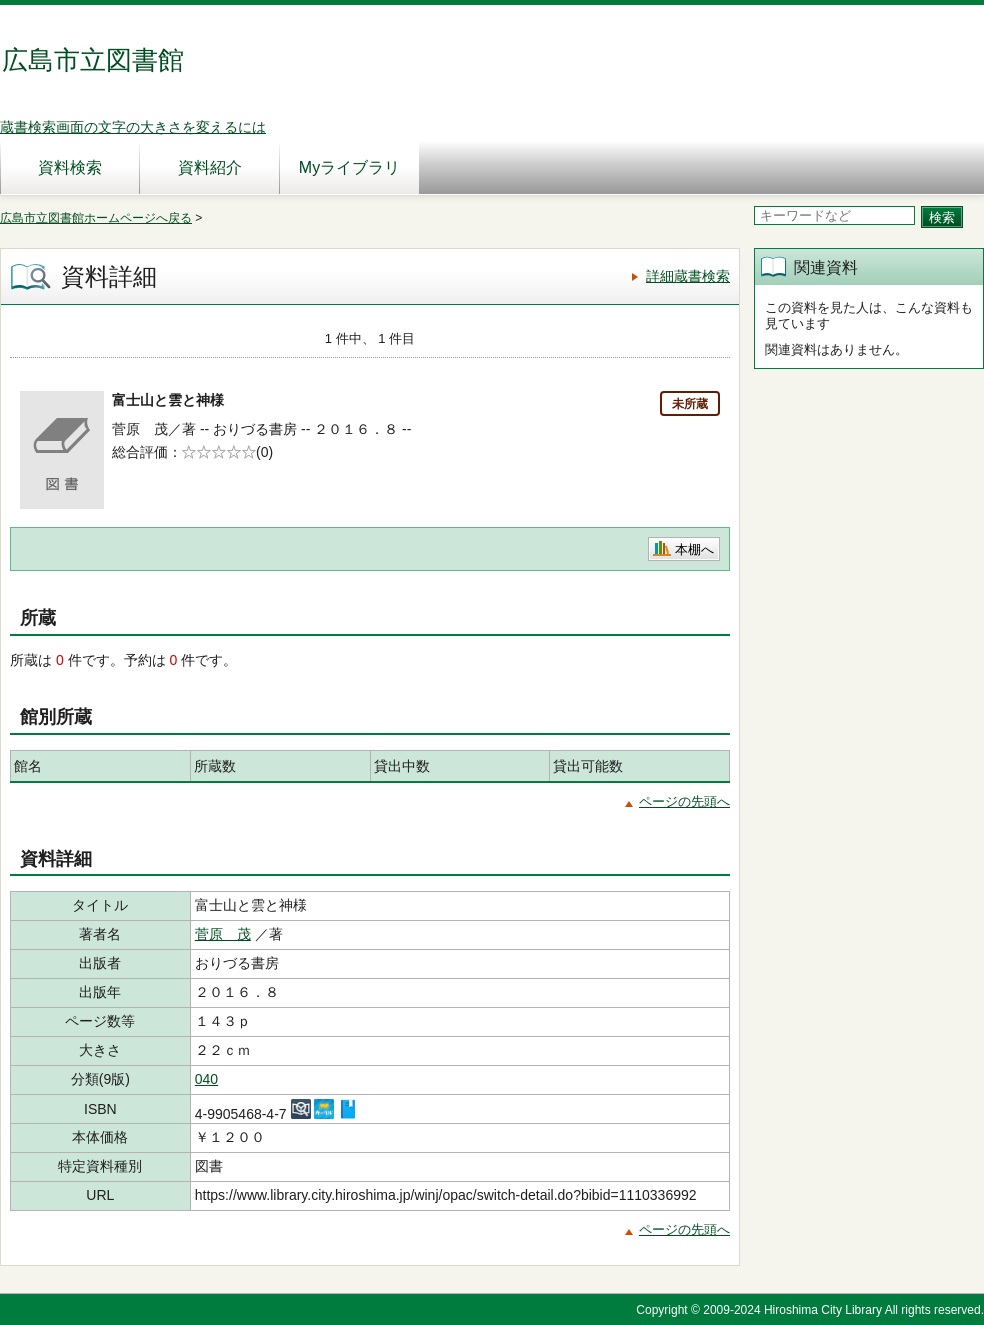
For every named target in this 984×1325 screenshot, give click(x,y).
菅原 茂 (223, 934)
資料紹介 (210, 167)
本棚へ (694, 549)
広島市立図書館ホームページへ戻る (96, 218)
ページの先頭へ (684, 801)
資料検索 (70, 167)
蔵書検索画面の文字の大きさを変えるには (133, 127)
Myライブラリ (349, 167)
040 (206, 1079)
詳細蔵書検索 (688, 276)
